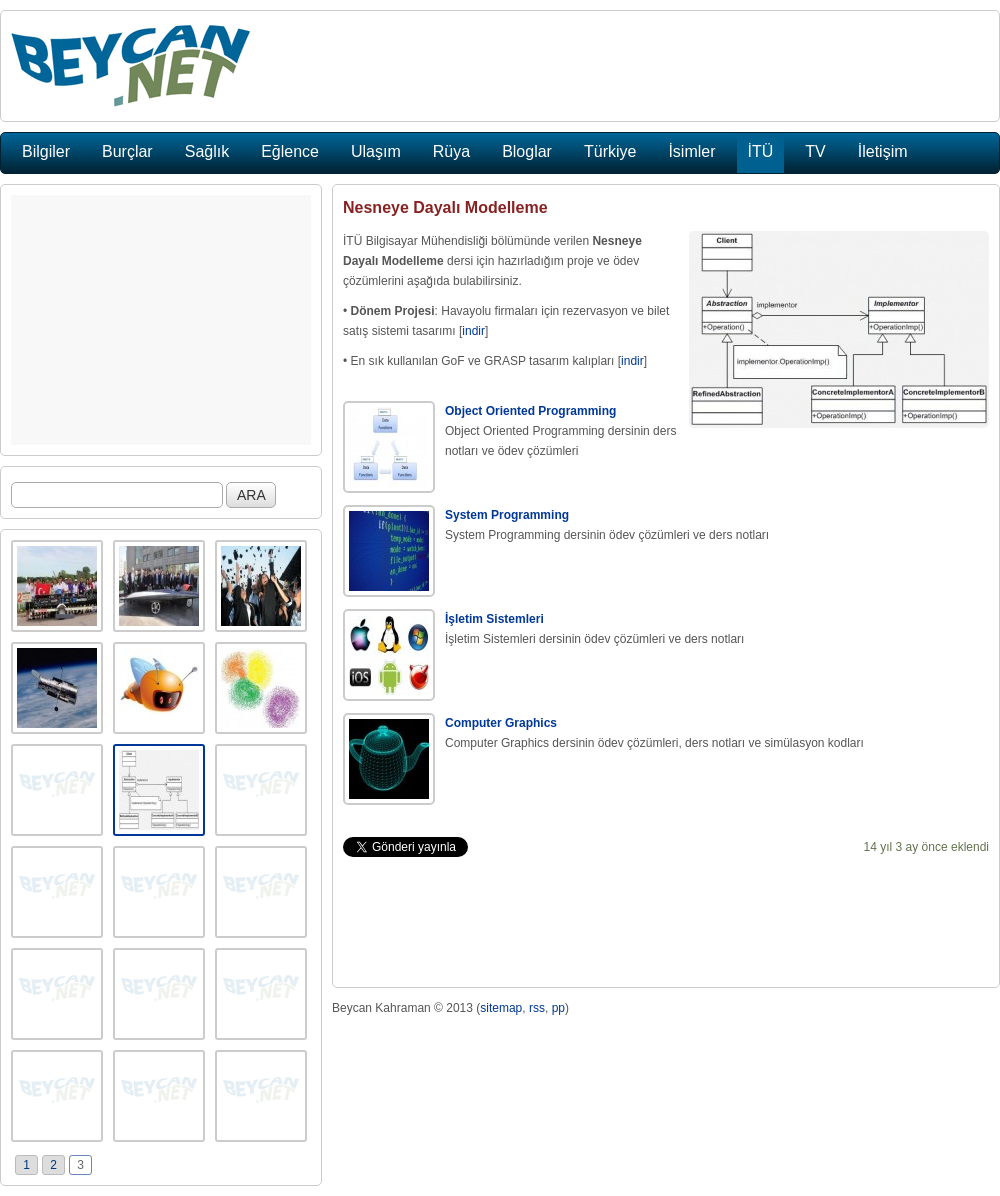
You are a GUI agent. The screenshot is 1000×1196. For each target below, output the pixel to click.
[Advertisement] (161, 320)
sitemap (501, 1008)
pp (558, 1008)
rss (537, 1008)
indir (473, 331)
